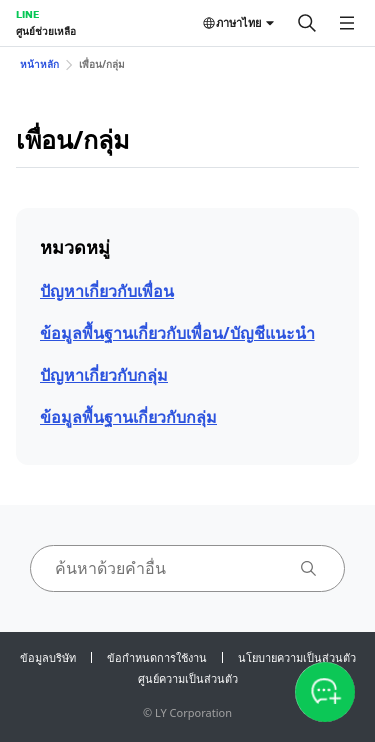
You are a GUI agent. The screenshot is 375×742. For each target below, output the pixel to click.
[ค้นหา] (307, 23)
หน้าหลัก (39, 64)
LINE (27, 14)
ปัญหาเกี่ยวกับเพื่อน (107, 291)
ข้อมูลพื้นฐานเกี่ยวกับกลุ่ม (128, 417)
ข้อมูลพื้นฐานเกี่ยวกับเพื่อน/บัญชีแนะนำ (177, 333)
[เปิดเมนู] (347, 23)
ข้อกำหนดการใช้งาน (157, 657)
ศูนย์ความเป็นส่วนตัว (188, 678)
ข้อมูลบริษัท (48, 657)
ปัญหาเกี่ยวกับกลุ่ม (104, 375)
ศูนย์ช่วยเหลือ (46, 31)
